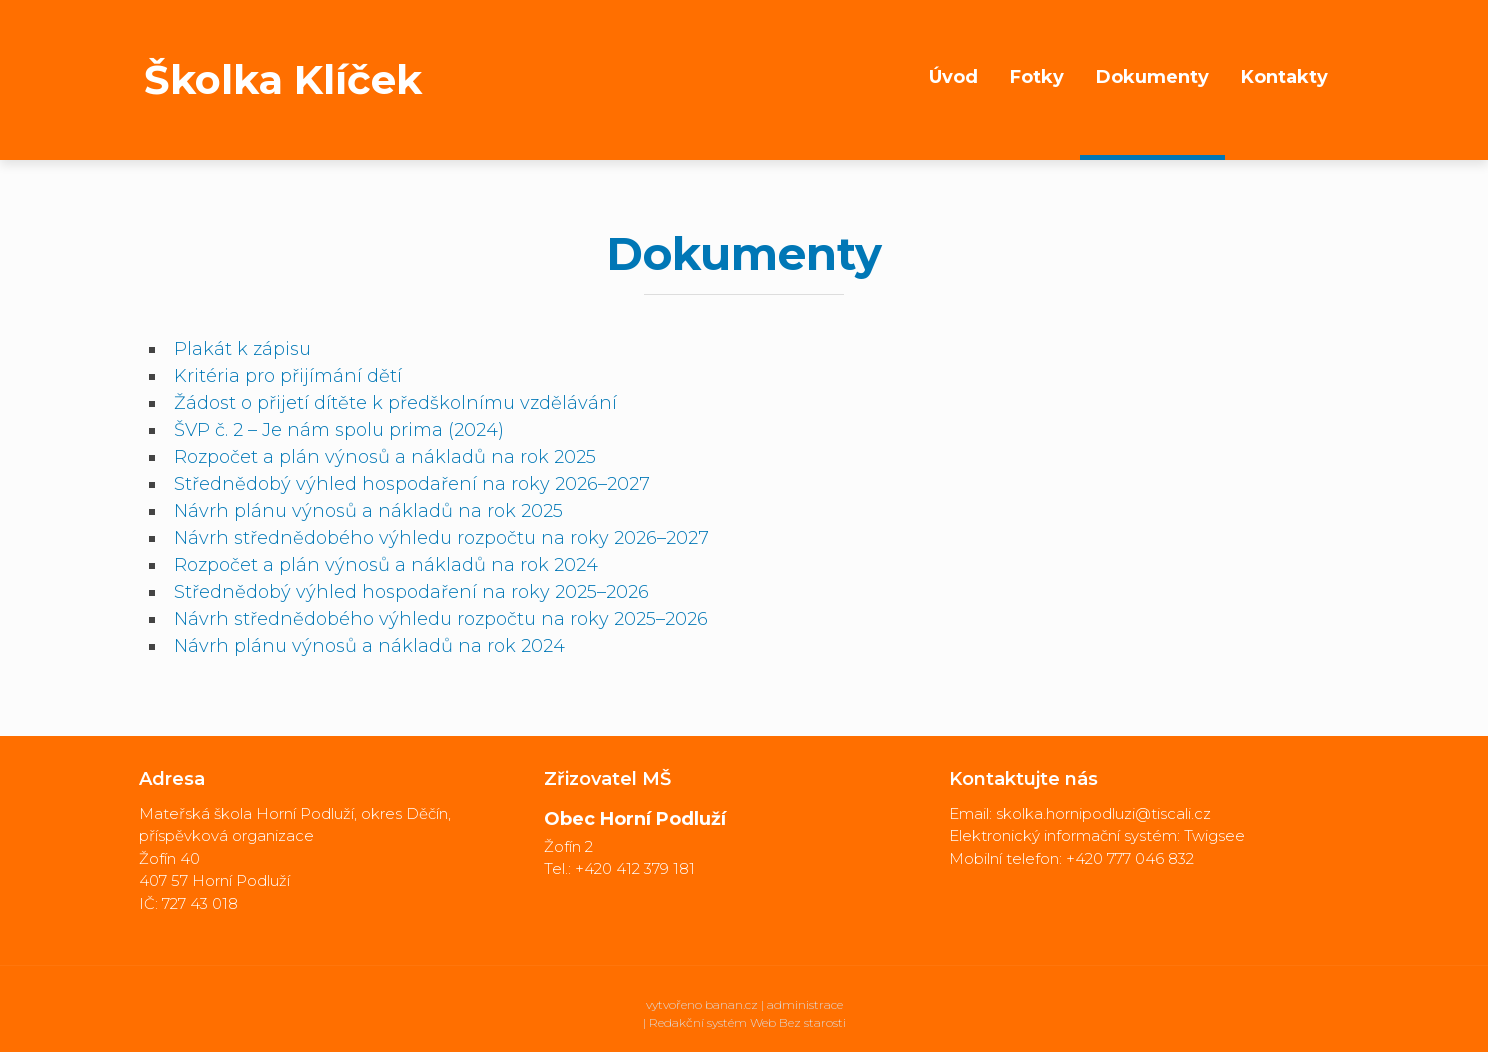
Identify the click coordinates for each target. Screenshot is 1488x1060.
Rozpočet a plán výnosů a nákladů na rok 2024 (386, 565)
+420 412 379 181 (635, 868)
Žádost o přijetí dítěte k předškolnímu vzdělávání (395, 403)
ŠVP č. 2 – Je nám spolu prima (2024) (339, 430)
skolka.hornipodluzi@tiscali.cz (1103, 813)
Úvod (953, 77)
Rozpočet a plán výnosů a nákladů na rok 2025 (385, 457)
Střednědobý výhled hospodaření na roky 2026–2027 (412, 484)
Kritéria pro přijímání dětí (288, 376)
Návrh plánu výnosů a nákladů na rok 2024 (369, 646)
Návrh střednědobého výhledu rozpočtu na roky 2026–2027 (441, 538)
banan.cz (731, 1004)
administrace (805, 1004)
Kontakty (1284, 77)
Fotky (1037, 77)
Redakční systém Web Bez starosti (747, 1022)
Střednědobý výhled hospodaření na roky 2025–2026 (411, 592)
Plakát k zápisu (242, 349)
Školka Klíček (283, 79)
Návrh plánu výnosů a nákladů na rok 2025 (368, 511)
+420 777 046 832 (1130, 858)
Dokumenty (1152, 77)
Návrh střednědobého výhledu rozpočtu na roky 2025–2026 (441, 619)
